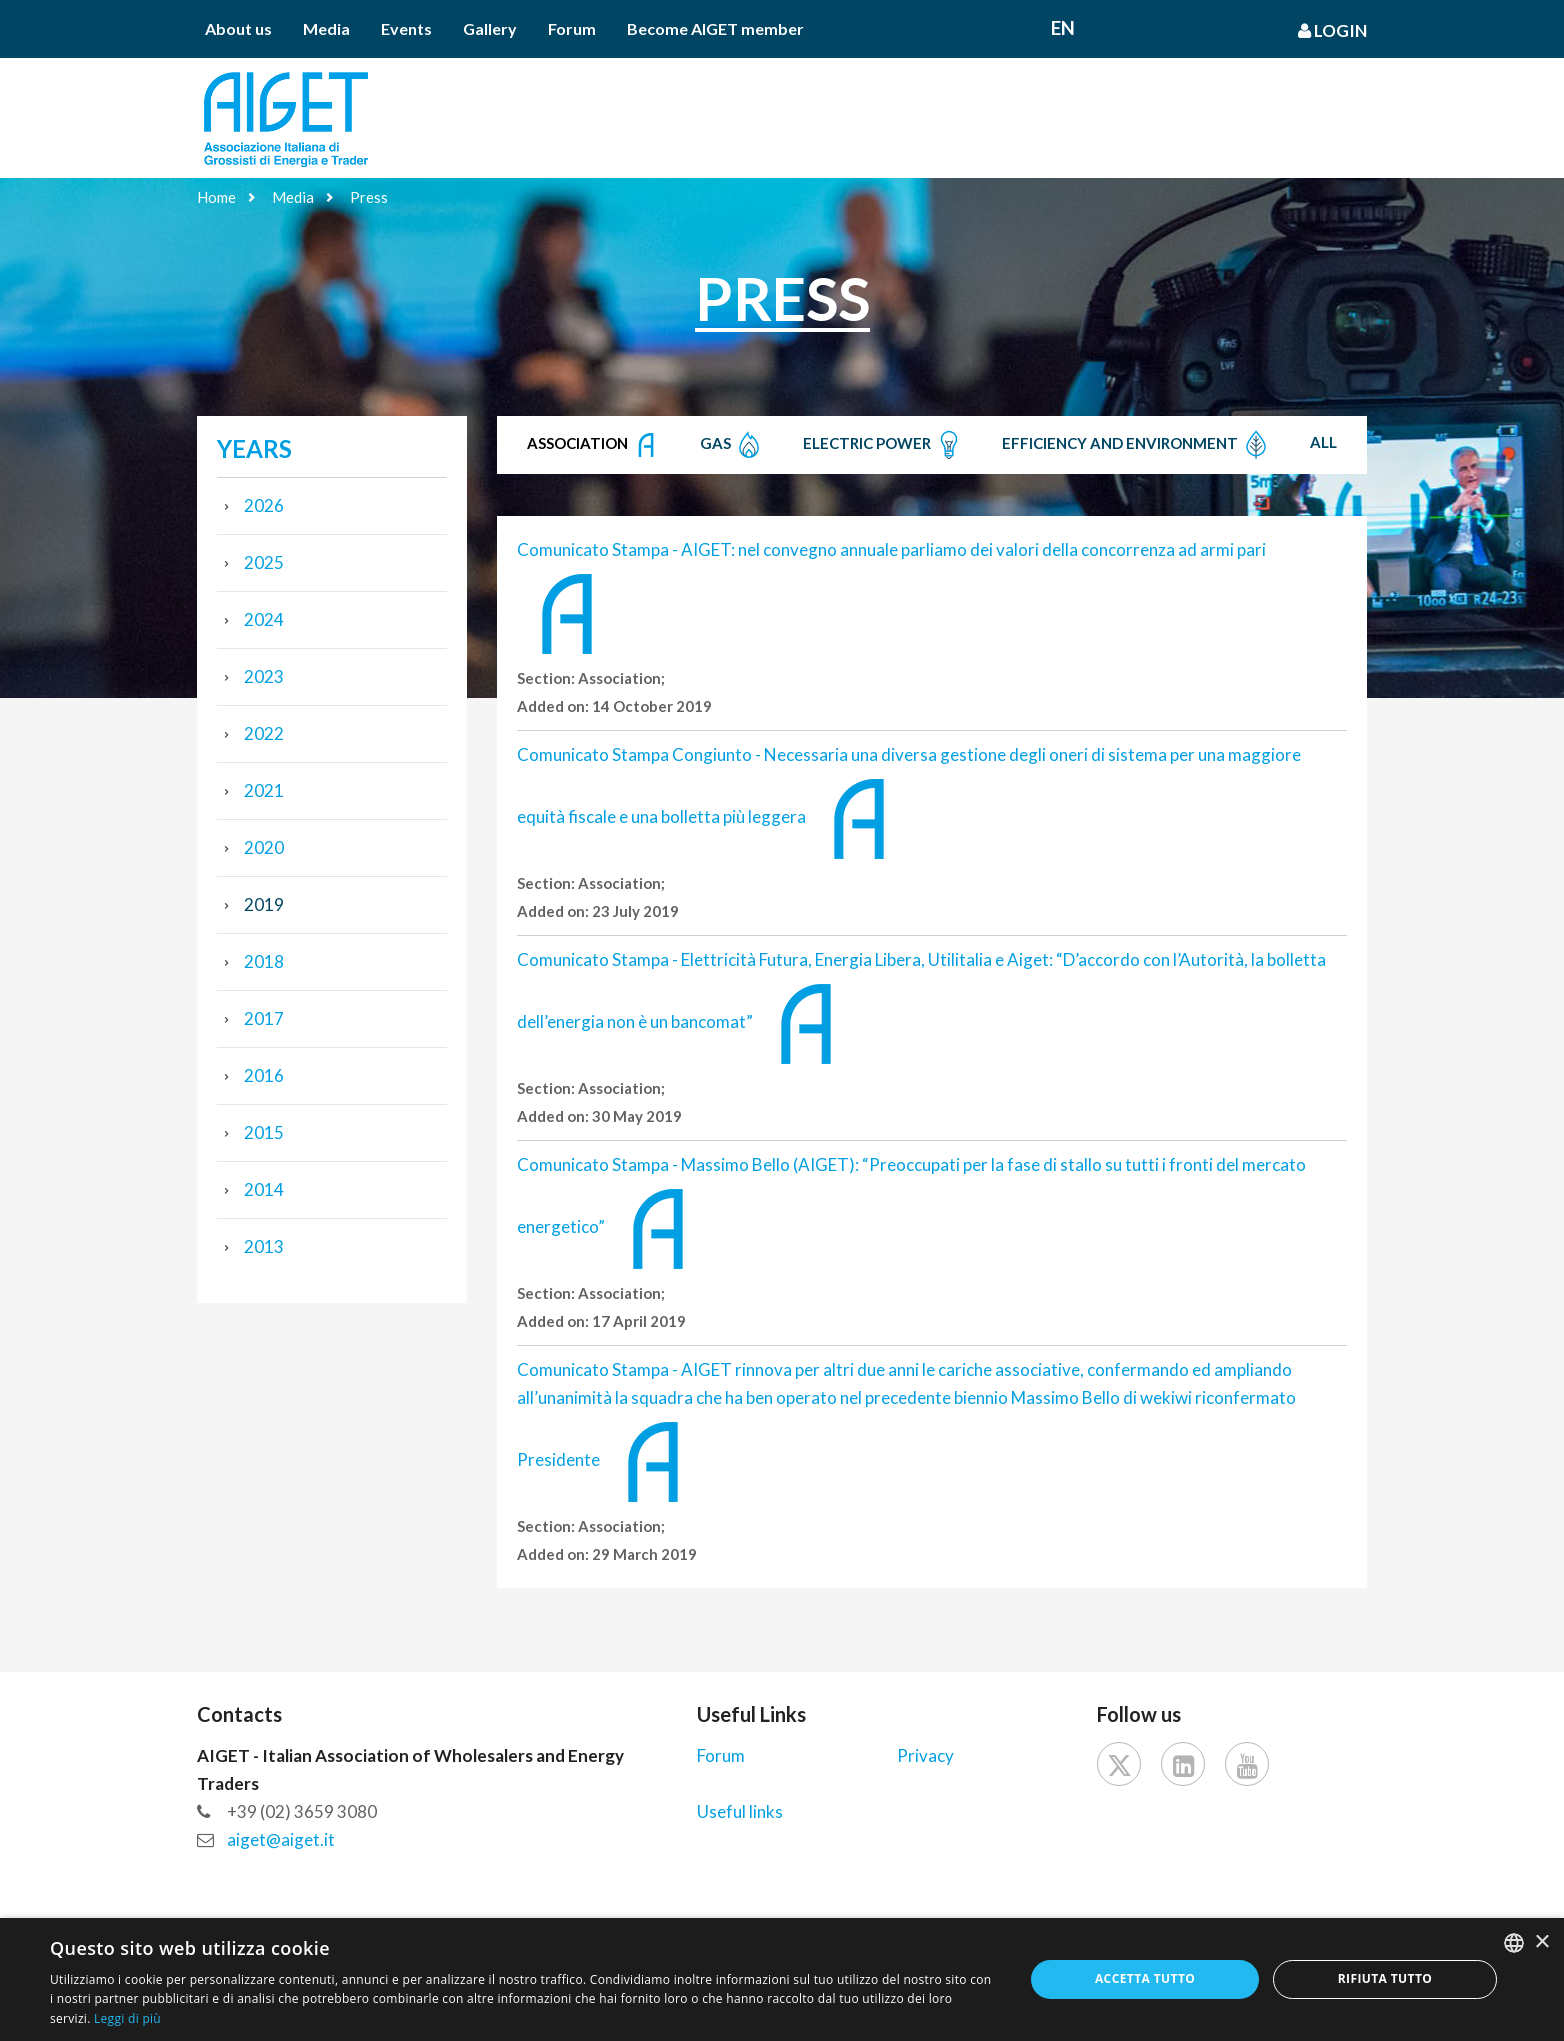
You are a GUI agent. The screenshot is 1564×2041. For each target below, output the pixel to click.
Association (594, 445)
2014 (264, 1189)
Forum (572, 28)
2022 (264, 733)
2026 (264, 505)
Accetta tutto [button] (1145, 1978)
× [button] (1541, 1942)
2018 (264, 961)
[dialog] (782, 1979)
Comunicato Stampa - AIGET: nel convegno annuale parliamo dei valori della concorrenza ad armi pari (891, 549)
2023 (264, 676)
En (1063, 27)
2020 (264, 847)
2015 (264, 1132)
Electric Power (883, 445)
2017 (264, 1018)
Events (406, 28)
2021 (264, 790)
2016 (264, 1075)
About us (238, 28)
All (1323, 442)
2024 (264, 619)
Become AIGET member (715, 28)
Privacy (925, 1755)
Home (216, 197)
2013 (264, 1246)
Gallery (490, 28)
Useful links (740, 1811)
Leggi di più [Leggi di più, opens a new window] (127, 2018)
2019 (264, 904)
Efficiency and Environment (1136, 445)
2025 (264, 562)
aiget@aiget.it (281, 1839)
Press (369, 197)
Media (326, 28)
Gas (732, 445)
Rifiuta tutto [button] (1385, 1978)
